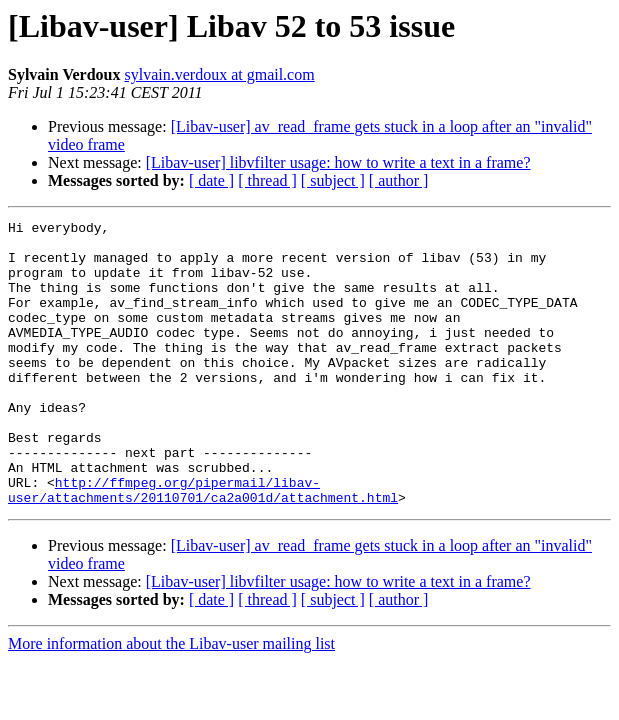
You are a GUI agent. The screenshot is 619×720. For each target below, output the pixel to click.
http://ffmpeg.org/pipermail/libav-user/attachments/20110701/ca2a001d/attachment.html (203, 545)
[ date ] (211, 180)
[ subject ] (333, 180)
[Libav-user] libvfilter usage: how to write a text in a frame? (338, 162)
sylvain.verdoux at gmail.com (219, 74)
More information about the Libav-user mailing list (171, 700)
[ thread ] (267, 180)
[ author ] (399, 180)
